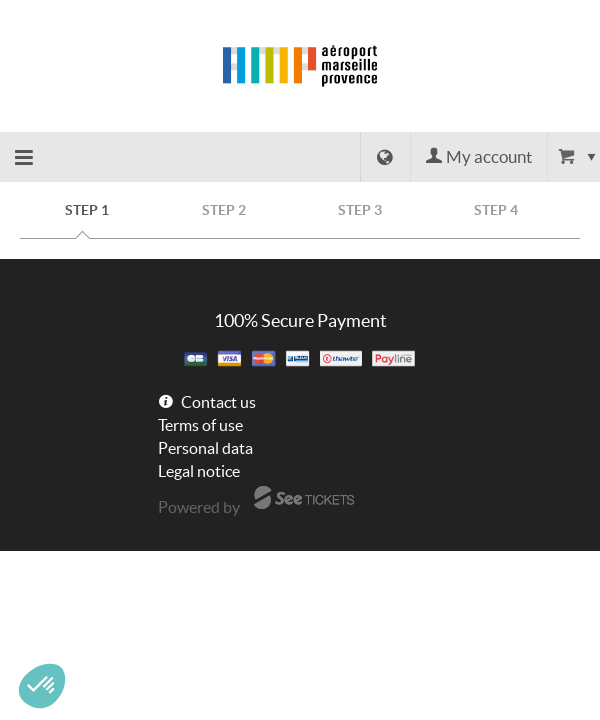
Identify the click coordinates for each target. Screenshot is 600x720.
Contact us (218, 402)
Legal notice (199, 471)
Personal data (205, 448)
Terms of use (200, 425)
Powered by (199, 507)
